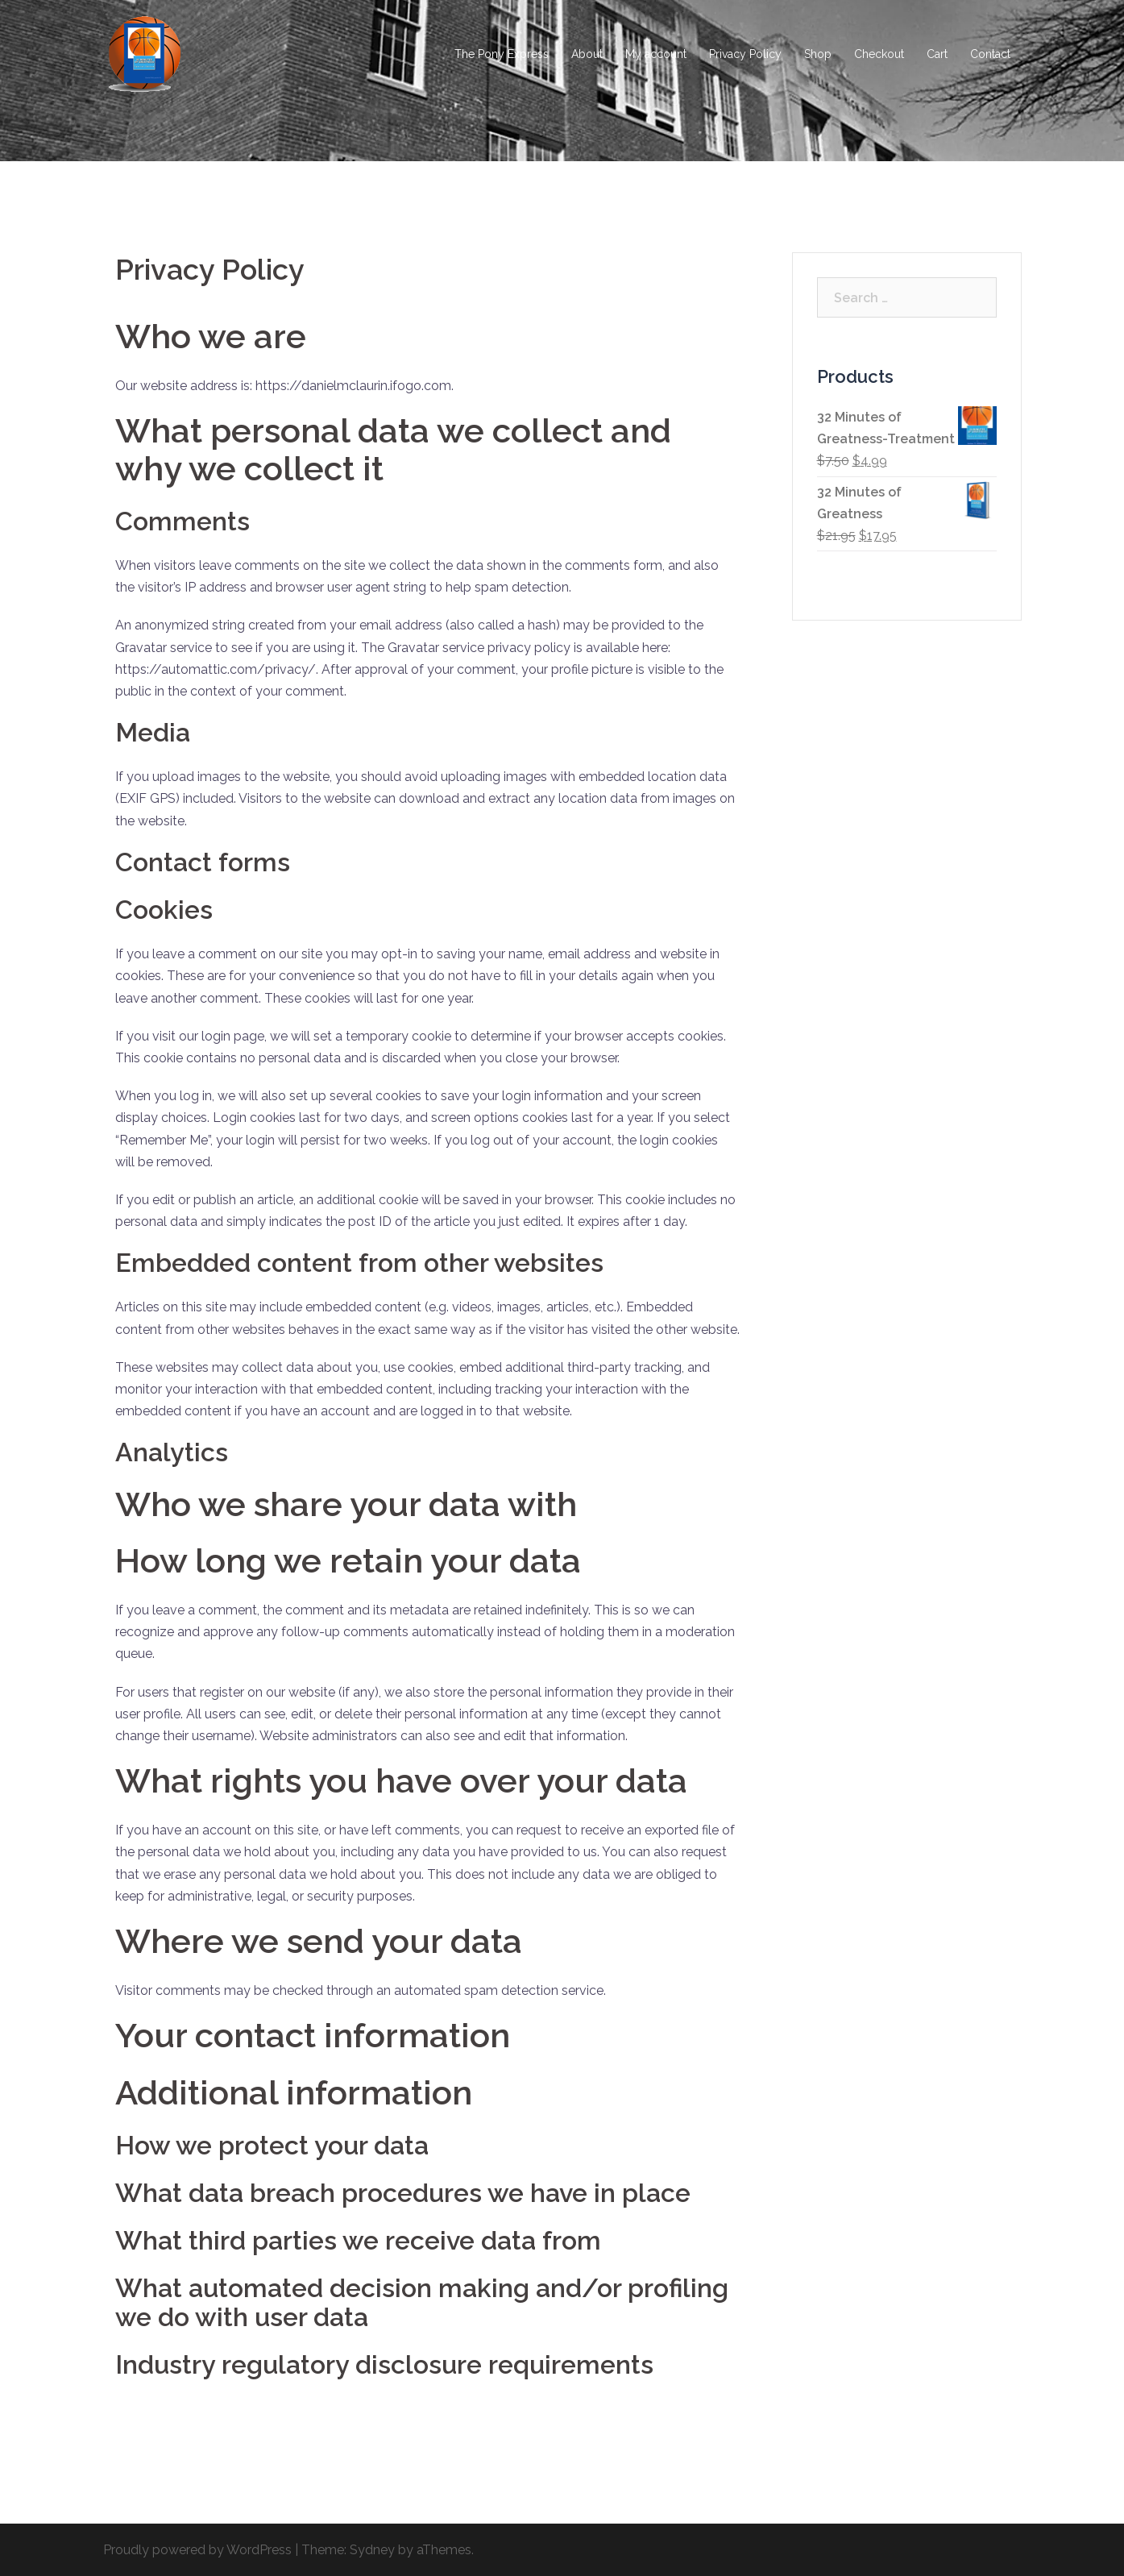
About (587, 54)
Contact (990, 54)
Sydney (372, 2549)
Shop (818, 54)
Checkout (879, 54)
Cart (937, 54)
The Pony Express (501, 54)
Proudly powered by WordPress (197, 2549)
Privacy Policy (745, 54)
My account (655, 54)
